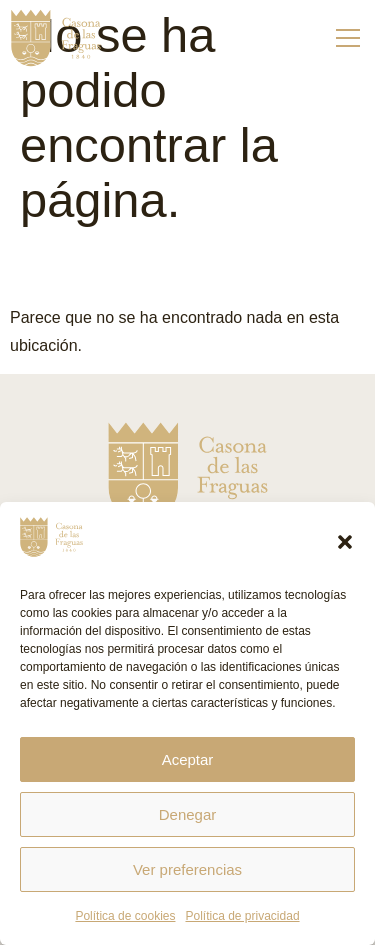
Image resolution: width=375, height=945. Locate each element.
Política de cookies (125, 916)
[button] (345, 542)
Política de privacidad (242, 916)
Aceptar (188, 759)
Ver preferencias (187, 869)
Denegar (188, 814)
